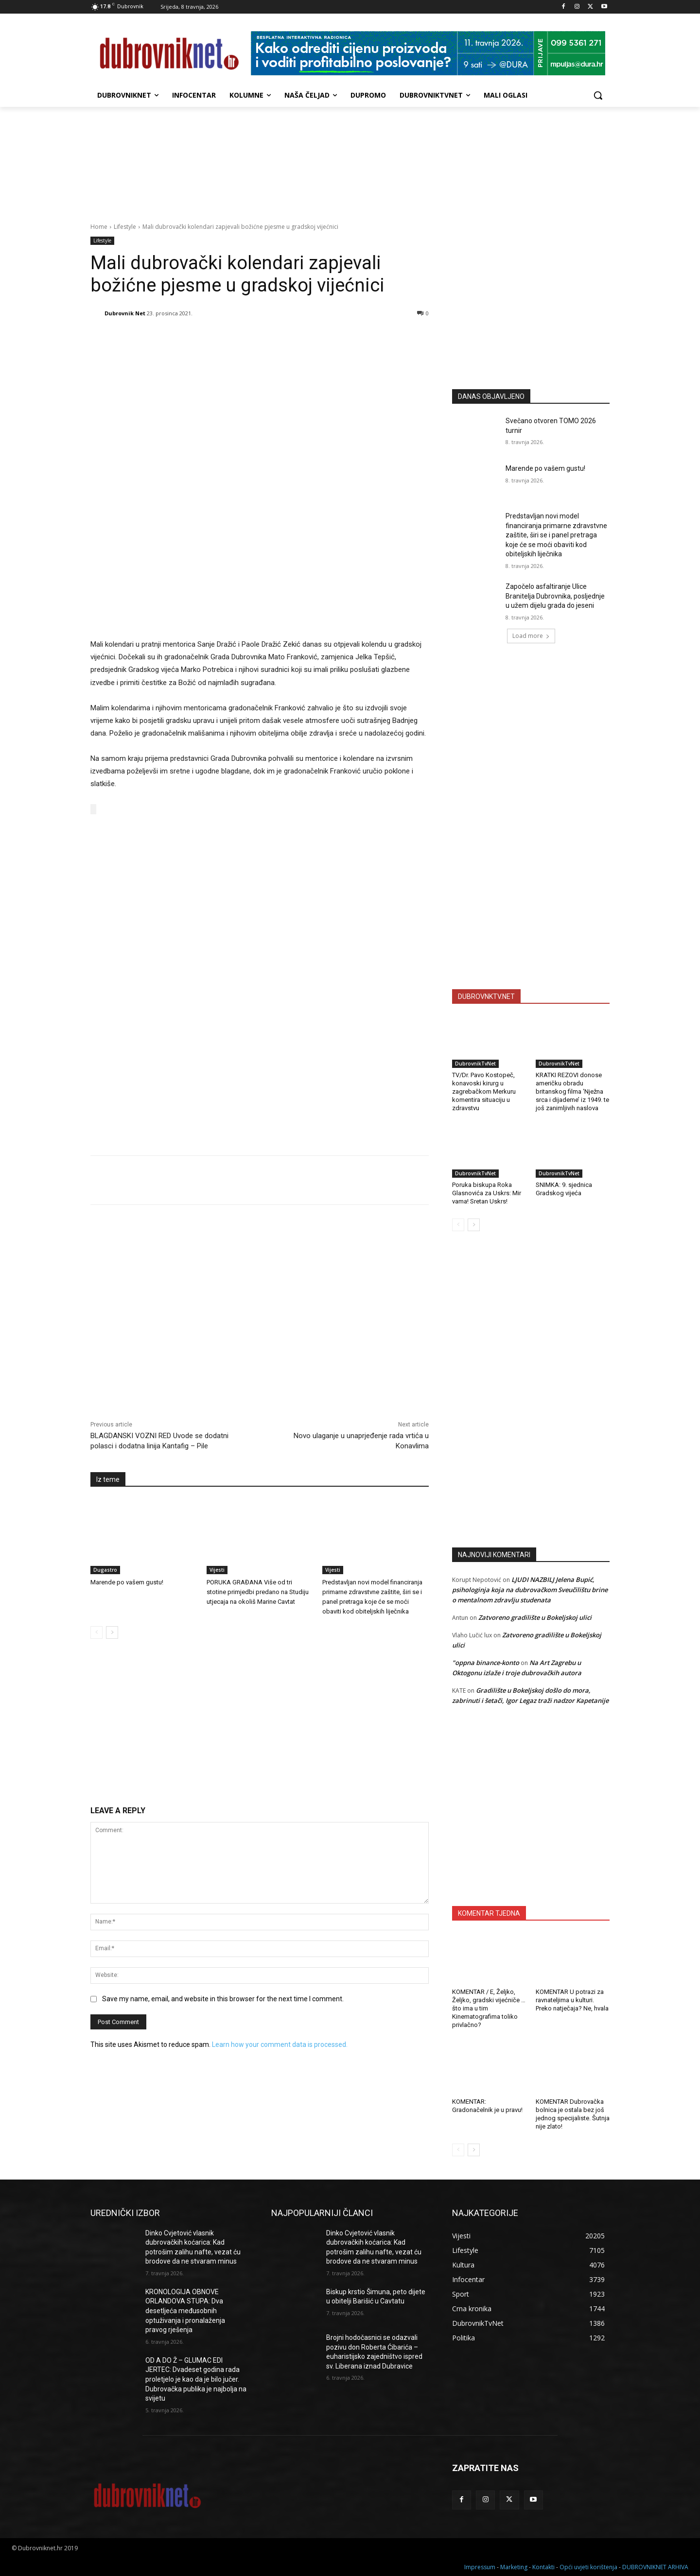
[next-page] (112, 1631)
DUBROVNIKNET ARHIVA (655, 2567)
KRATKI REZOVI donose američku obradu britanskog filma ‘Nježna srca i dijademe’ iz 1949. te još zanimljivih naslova (572, 1091)
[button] (598, 95)
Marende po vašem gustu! (126, 1580)
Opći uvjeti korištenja (588, 2567)
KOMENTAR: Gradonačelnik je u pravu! (487, 2105)
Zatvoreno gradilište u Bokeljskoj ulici (535, 1617)
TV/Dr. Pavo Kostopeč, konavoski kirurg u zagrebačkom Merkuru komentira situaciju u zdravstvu (484, 1091)
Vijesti (217, 1568)
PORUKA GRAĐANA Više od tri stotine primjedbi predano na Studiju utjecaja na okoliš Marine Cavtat (258, 1590)
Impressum (479, 2567)
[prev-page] (96, 1631)
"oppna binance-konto (485, 1662)
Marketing (513, 2567)
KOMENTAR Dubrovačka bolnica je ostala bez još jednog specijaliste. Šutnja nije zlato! (573, 2114)
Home (98, 227)
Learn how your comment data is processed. (280, 2043)
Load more (531, 636)
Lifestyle (125, 227)
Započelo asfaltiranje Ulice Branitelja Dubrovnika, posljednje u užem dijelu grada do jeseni (555, 596)
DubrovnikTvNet (475, 1063)
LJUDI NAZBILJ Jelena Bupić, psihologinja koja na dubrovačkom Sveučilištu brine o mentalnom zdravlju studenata (530, 1589)
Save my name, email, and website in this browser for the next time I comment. (223, 1997)
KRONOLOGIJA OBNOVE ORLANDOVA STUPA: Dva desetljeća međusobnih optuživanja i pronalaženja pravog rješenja (185, 2311)
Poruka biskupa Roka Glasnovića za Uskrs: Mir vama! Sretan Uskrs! (486, 1193)
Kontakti (543, 2567)
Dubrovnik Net (125, 313)
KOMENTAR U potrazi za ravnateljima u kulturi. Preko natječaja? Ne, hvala (572, 2000)
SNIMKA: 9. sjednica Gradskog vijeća (564, 1189)
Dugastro (105, 1568)
